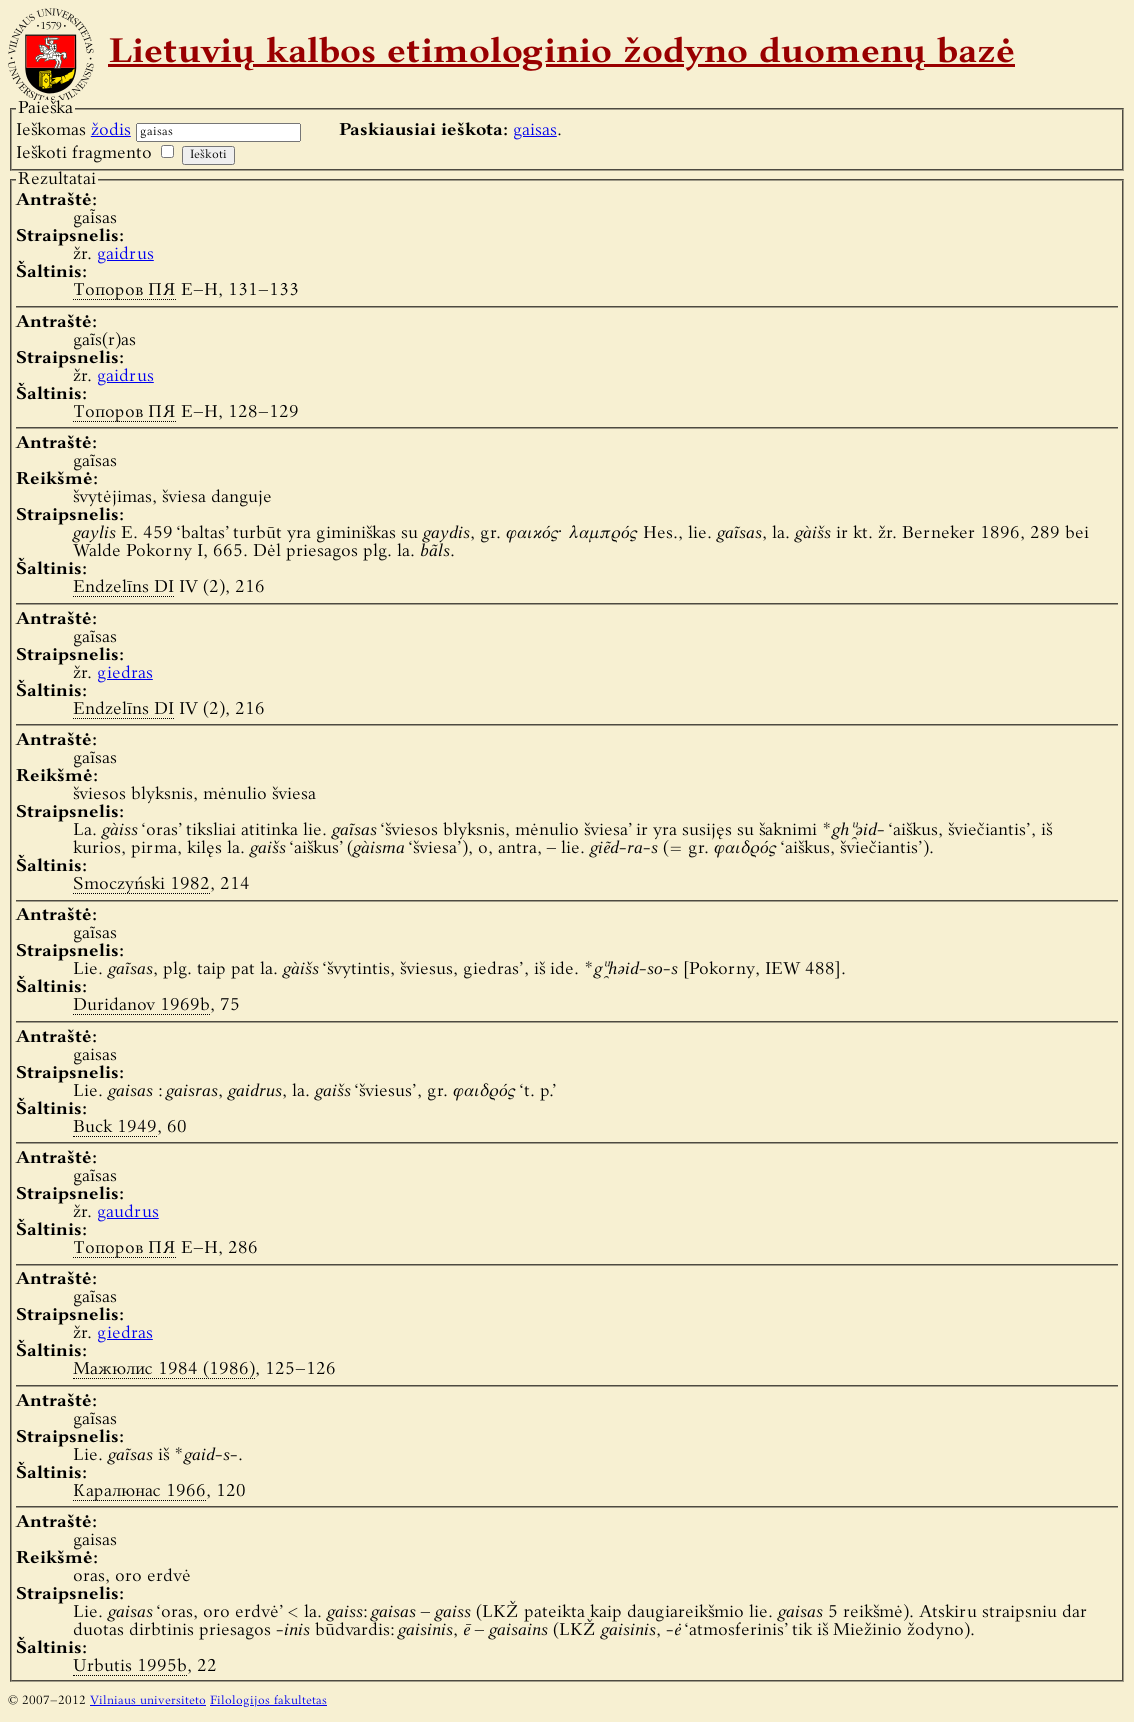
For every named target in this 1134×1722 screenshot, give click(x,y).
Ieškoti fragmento (84, 153)
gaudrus (128, 1212)
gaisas (535, 130)
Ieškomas (73, 130)
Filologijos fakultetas (268, 1701)
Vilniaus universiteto (148, 1701)
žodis (111, 130)
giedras (125, 673)
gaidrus (125, 254)
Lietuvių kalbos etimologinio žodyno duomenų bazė (561, 54)
